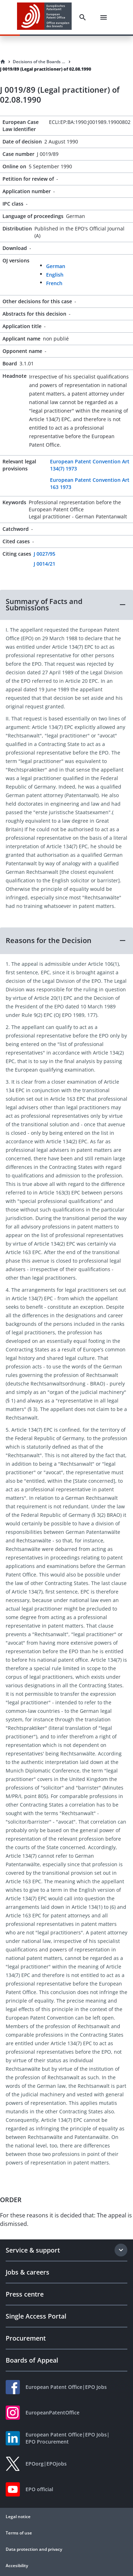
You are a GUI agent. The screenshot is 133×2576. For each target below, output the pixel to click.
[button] (66, 605)
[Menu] (103, 17)
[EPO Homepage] (44, 17)
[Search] (82, 17)
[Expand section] (121, 2250)
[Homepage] (3, 62)
